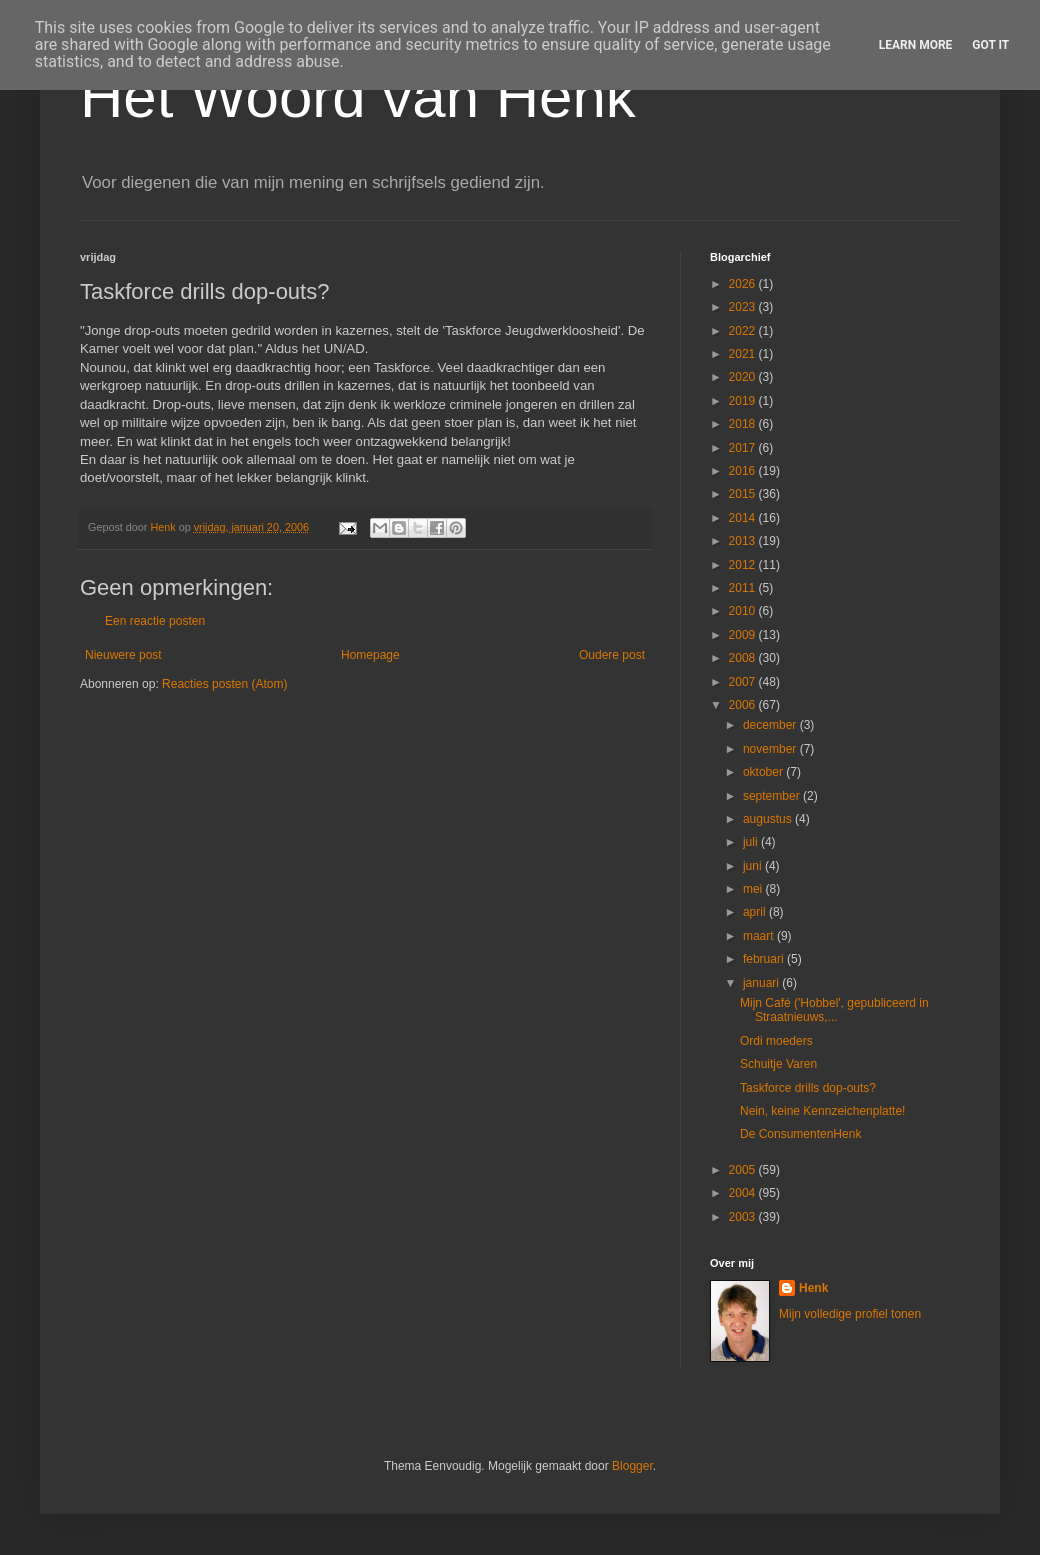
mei (754, 889)
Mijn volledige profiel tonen (850, 1314)
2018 (744, 424)
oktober (764, 772)
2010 (744, 611)
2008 (744, 658)
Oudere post (612, 655)
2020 (744, 377)
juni (754, 866)
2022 (744, 331)
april (756, 912)
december (771, 725)
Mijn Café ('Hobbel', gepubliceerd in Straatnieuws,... (834, 1010)
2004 (744, 1193)
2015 (744, 494)
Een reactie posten (155, 621)
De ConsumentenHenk (800, 1134)
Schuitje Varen (778, 1064)
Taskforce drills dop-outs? (808, 1088)
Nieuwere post (123, 655)
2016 (744, 471)
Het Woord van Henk (358, 96)
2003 (744, 1217)
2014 (744, 518)
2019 (744, 401)
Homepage (370, 655)
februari (765, 959)
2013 (744, 541)
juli (752, 842)
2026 (744, 284)
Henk (813, 1288)
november (771, 749)
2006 (744, 705)
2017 (744, 448)
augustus (769, 819)
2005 (744, 1170)
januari (762, 983)
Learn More (916, 45)
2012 (744, 565)
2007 (744, 682)
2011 (744, 588)
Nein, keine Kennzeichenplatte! (822, 1111)
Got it (990, 45)
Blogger (632, 1466)
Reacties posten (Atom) (224, 684)
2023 (744, 307)
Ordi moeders (776, 1041)
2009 (744, 635)
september (773, 796)
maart (760, 936)
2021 (744, 354)
